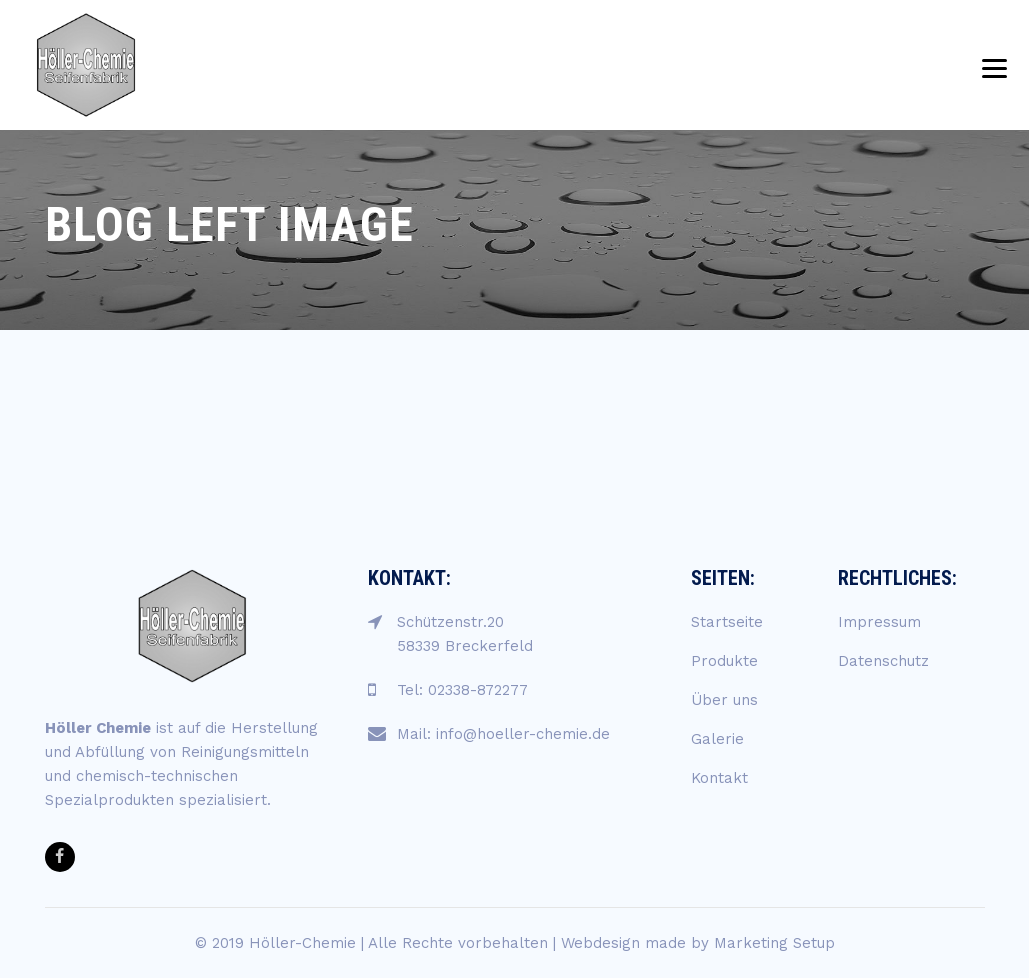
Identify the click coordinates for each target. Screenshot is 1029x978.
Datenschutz (883, 661)
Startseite (727, 622)
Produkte (724, 661)
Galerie (717, 739)
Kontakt (719, 778)
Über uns (724, 700)
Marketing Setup (774, 943)
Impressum (879, 622)
